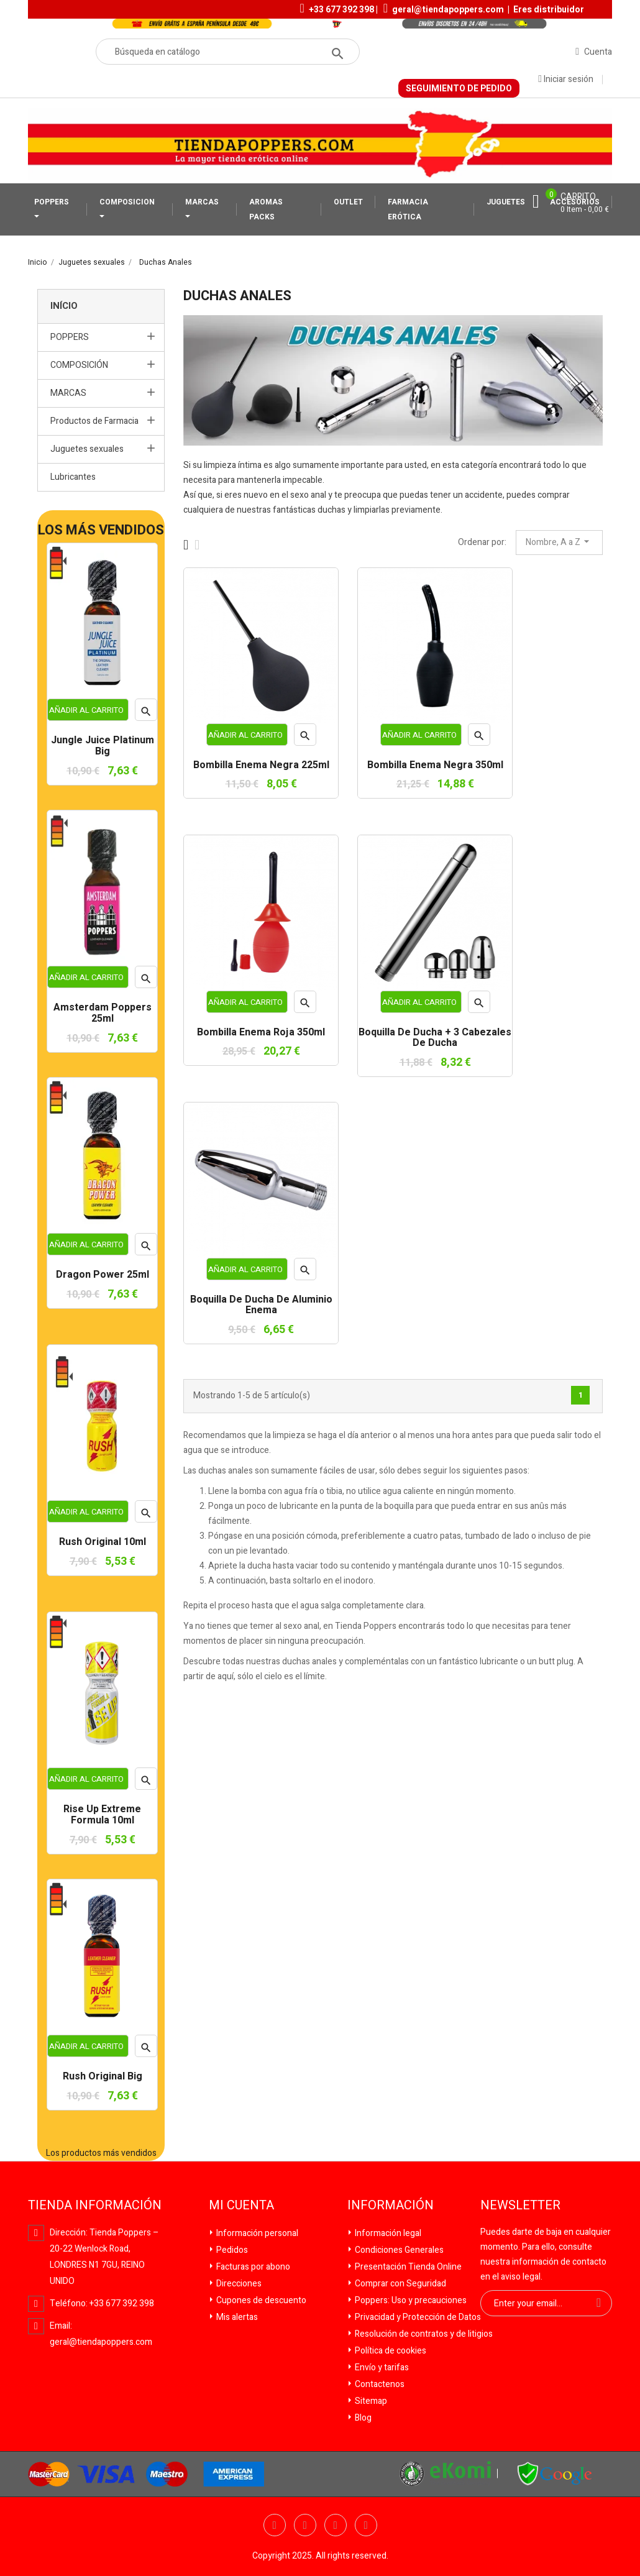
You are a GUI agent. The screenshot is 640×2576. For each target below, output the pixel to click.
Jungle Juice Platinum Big (102, 746)
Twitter (305, 2525)
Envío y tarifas (381, 2367)
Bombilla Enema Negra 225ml (261, 765)
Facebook (274, 2525)
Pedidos (231, 2250)
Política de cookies (389, 2350)
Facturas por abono (252, 2266)
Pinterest (366, 2525)
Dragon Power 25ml (102, 1275)
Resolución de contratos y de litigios (423, 2333)
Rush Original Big (102, 2077)
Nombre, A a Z (559, 542)
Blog (362, 2417)
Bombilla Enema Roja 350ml (261, 1032)
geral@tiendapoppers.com (448, 9)
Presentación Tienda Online (407, 2266)
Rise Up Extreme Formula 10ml (102, 1815)
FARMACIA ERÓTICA (408, 209)
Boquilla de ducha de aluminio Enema (261, 1305)
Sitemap (370, 2401)
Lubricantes (73, 477)
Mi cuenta (241, 2205)
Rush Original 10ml (102, 1542)
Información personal (256, 2233)
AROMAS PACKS (266, 209)
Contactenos (379, 2384)
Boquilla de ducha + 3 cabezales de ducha (435, 1038)
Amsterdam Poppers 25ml (102, 1013)
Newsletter (520, 2205)
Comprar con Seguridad (399, 2283)
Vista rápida (146, 713)
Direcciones (238, 2283)
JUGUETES (506, 202)
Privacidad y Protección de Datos (417, 2317)
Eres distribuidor (548, 9)
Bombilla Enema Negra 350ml (435, 765)
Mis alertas (236, 2317)
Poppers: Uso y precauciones (410, 2300)
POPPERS (51, 202)
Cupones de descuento (260, 2300)
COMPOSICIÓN (79, 365)
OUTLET (348, 202)
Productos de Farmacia (94, 421)
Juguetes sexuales (87, 449)
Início (64, 306)
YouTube (335, 2525)
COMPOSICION (127, 202)
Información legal (387, 2233)
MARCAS (202, 202)
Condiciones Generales (398, 2250)
